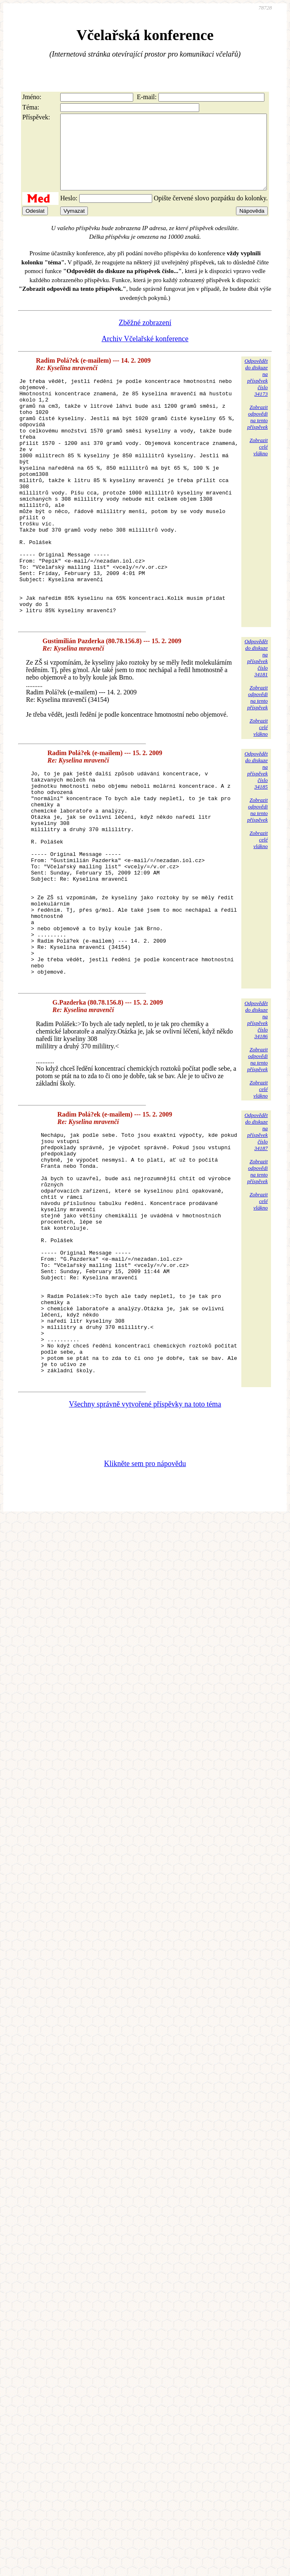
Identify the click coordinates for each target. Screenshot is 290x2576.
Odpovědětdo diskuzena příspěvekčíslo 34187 (256, 1237)
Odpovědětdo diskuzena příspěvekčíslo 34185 (256, 833)
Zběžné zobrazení (145, 337)
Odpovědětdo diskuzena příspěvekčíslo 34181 (256, 721)
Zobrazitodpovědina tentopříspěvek (257, 432)
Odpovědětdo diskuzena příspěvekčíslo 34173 (256, 392)
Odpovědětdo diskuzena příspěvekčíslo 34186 (256, 1125)
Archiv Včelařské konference (145, 353)
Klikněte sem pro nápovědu (145, 1618)
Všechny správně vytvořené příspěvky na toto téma (145, 1559)
